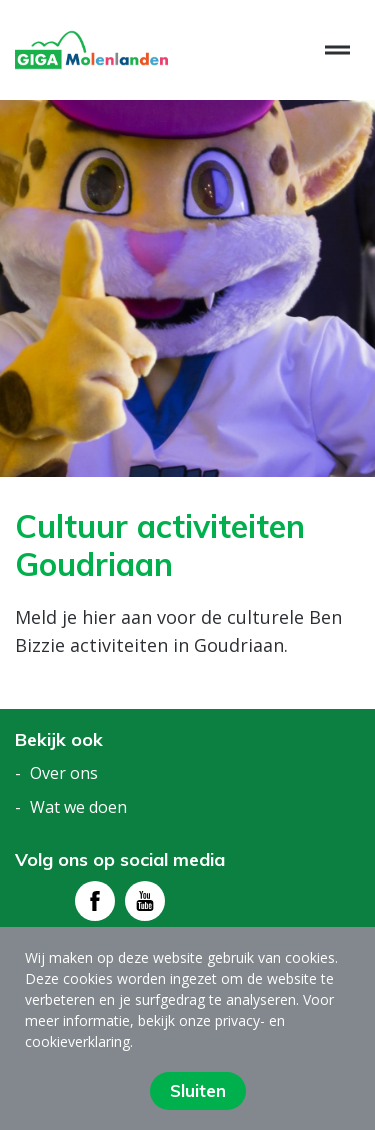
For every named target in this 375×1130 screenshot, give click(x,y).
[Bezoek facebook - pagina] (95, 901)
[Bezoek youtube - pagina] (145, 901)
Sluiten (198, 1090)
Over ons (64, 773)
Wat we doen (78, 807)
